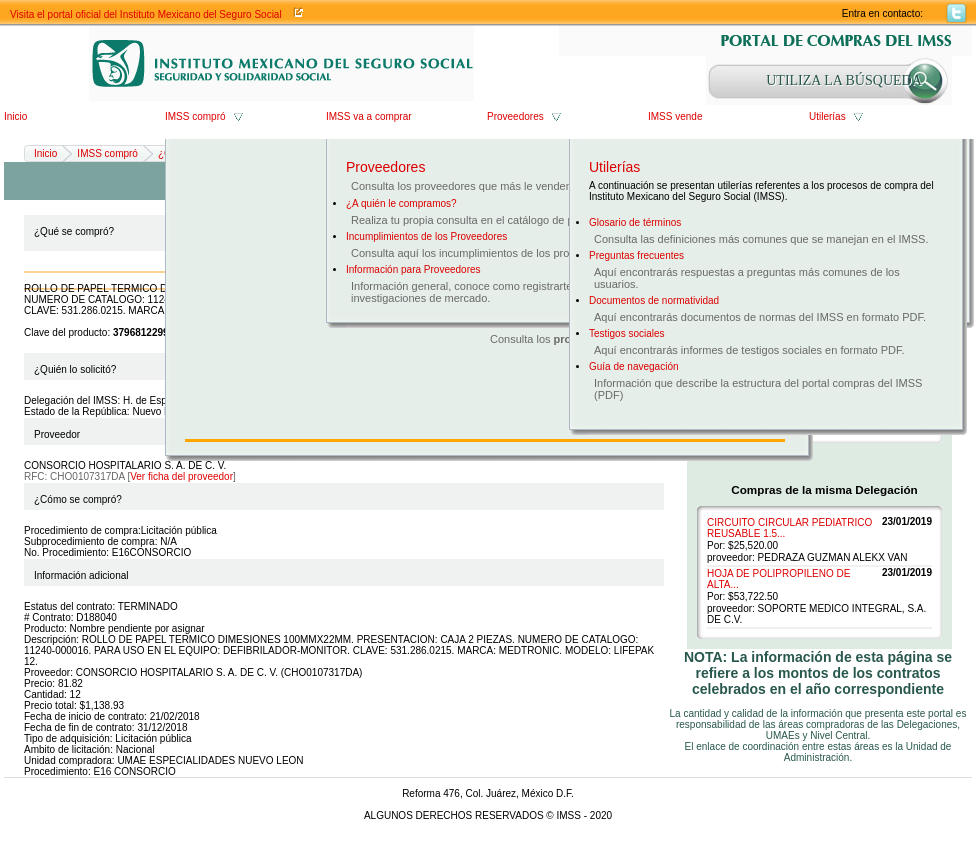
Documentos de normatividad (654, 300)
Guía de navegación (634, 366)
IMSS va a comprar (369, 116)
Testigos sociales (627, 333)
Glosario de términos (635, 222)
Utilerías (827, 116)
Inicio (15, 116)
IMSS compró (195, 116)
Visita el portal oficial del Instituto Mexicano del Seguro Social (146, 14)
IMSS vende (675, 116)
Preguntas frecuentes (636, 255)
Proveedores (515, 116)
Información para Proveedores (413, 269)
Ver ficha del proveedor (181, 476)
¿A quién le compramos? (401, 203)
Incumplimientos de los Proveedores (426, 236)
